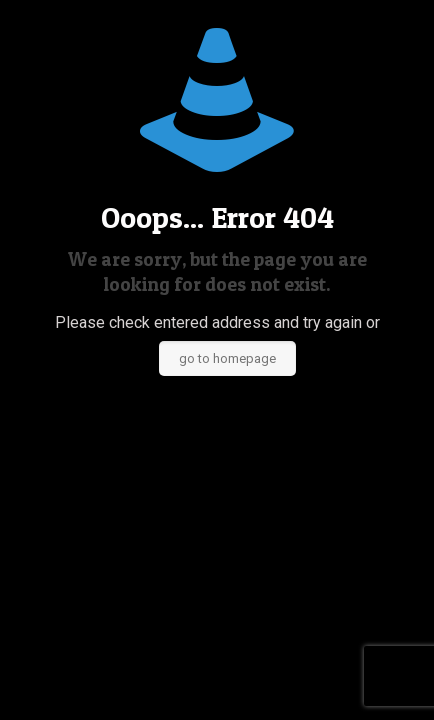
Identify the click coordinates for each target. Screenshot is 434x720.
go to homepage (227, 358)
